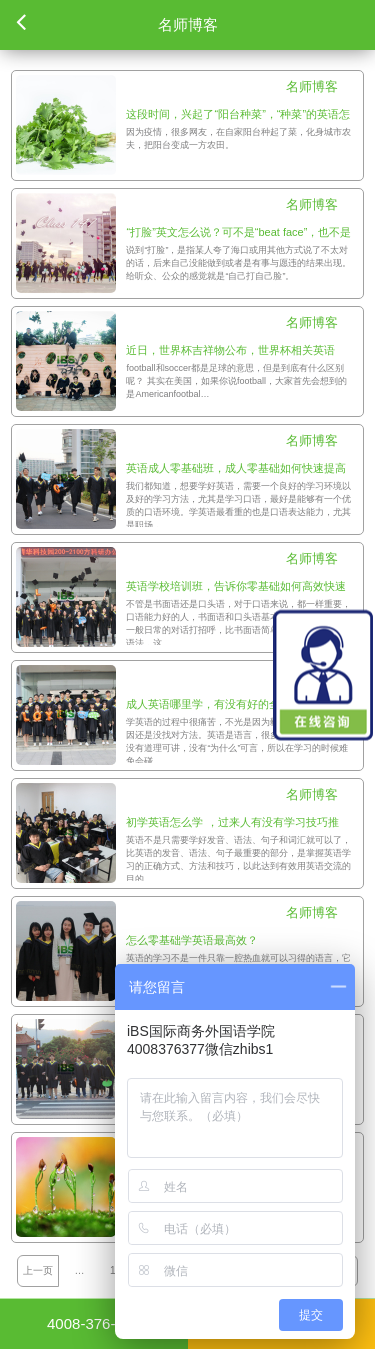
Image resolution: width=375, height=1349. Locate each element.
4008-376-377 (93, 1323)
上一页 (38, 1270)
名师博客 (312, 86)
